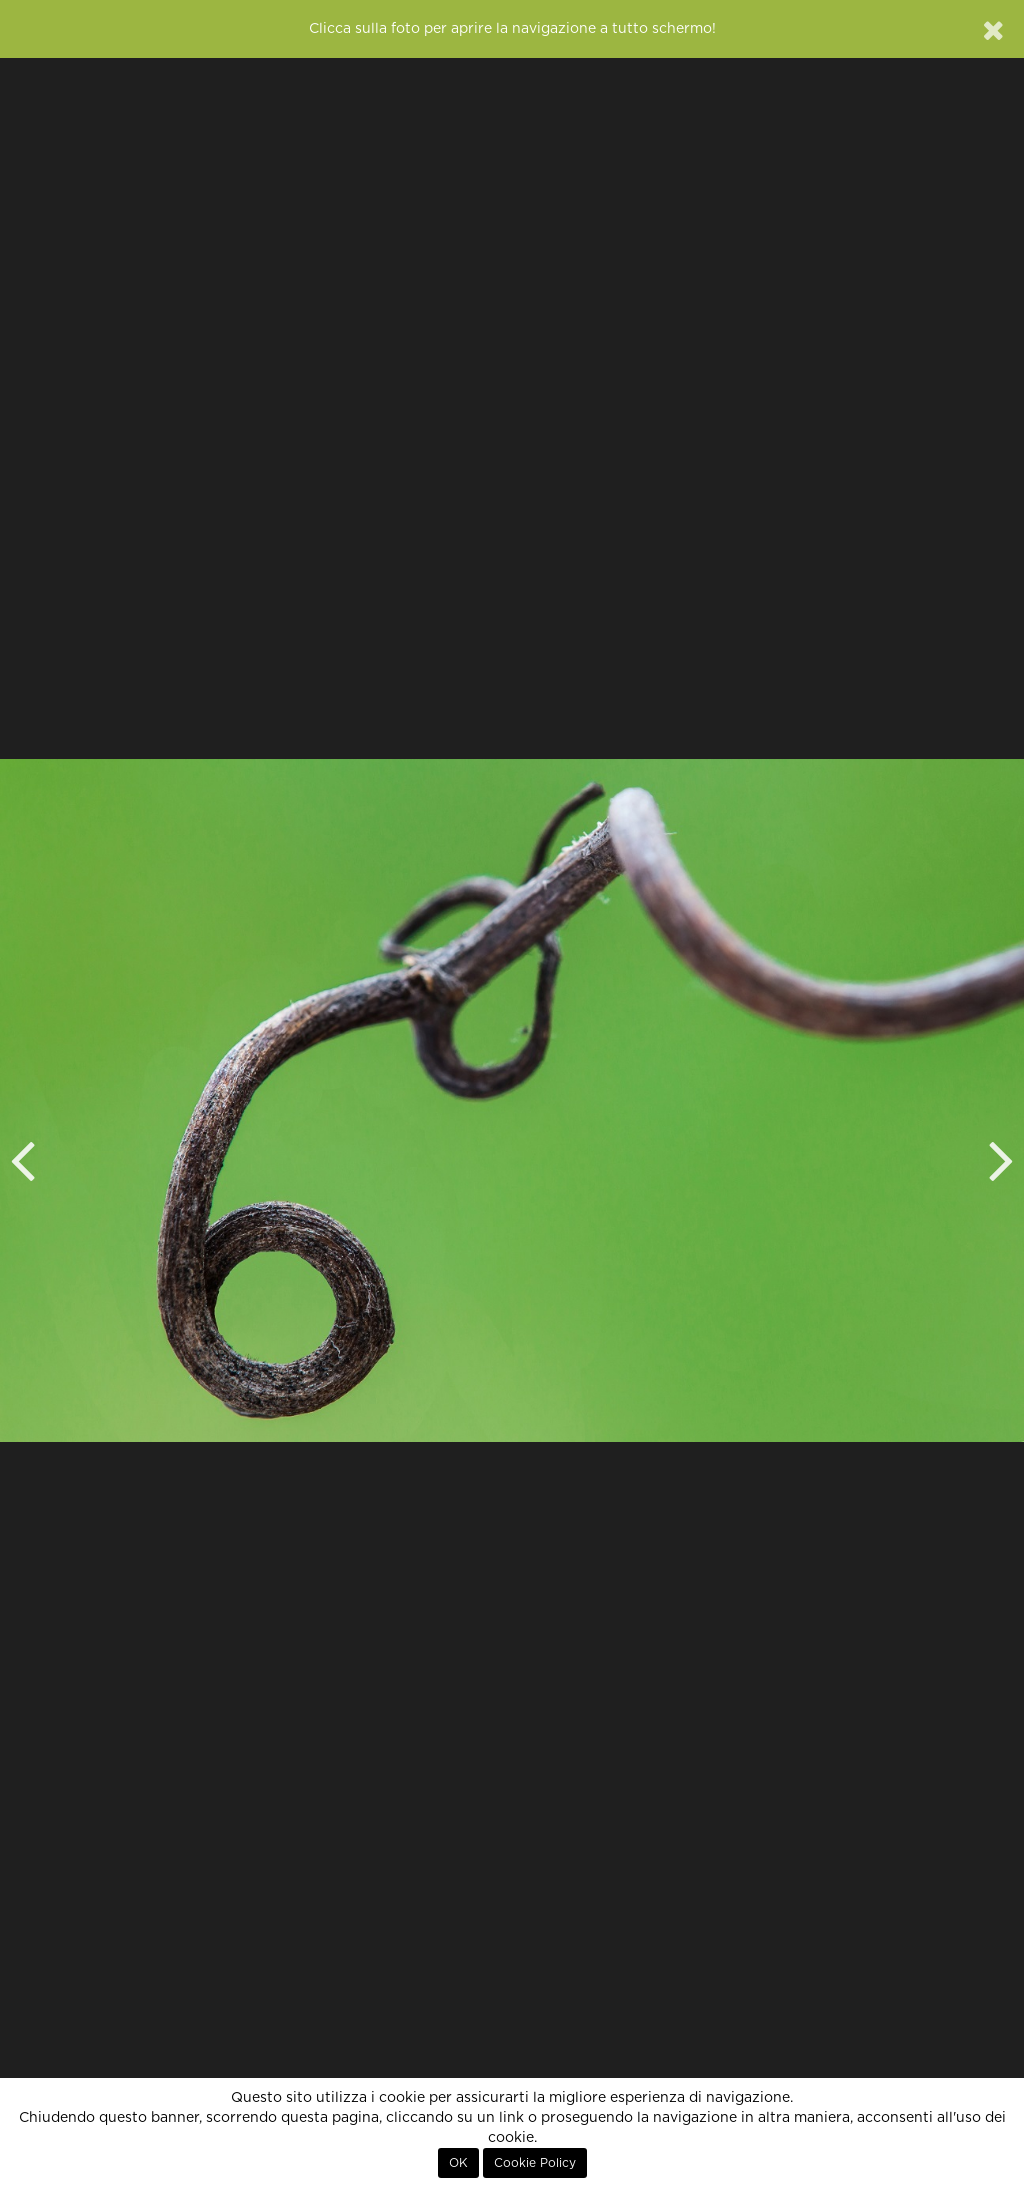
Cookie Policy (535, 2163)
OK (458, 2163)
